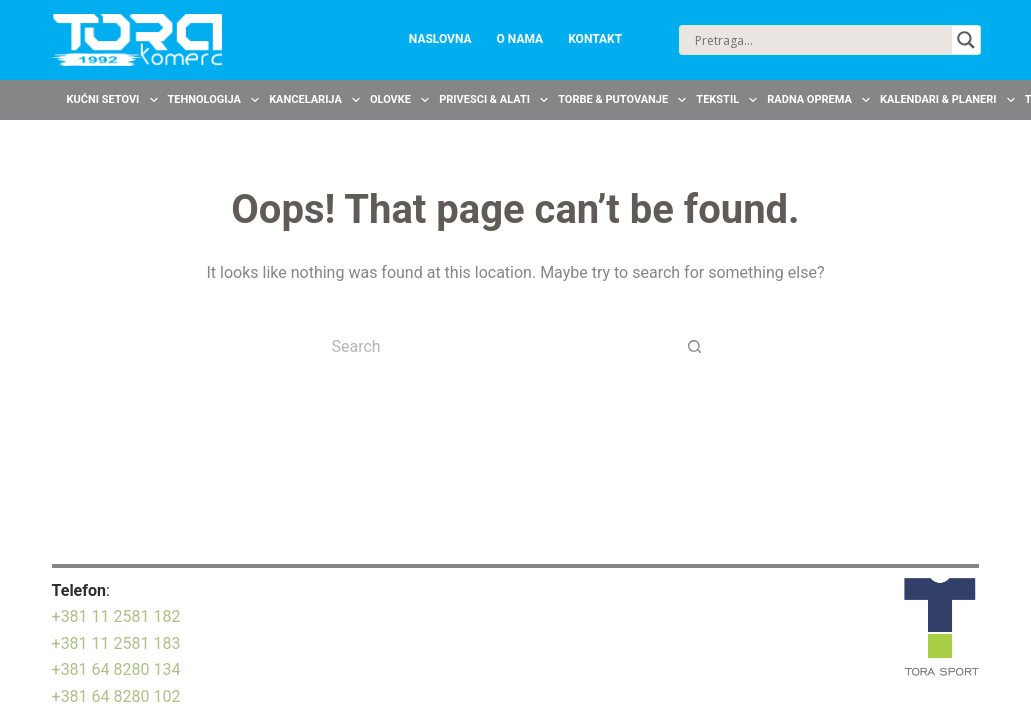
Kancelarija (317, 100)
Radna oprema (821, 100)
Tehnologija (216, 100)
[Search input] (821, 40)
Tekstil (729, 100)
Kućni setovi (115, 100)
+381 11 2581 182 (116, 616)
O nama (520, 39)
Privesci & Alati (496, 100)
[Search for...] (495, 346)
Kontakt (595, 39)
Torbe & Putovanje (624, 100)
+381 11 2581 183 (116, 643)
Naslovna (440, 39)
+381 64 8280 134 (116, 669)
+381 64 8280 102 (116, 696)
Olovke (402, 100)
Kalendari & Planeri (950, 100)
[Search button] (695, 346)
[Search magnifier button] (966, 40)
